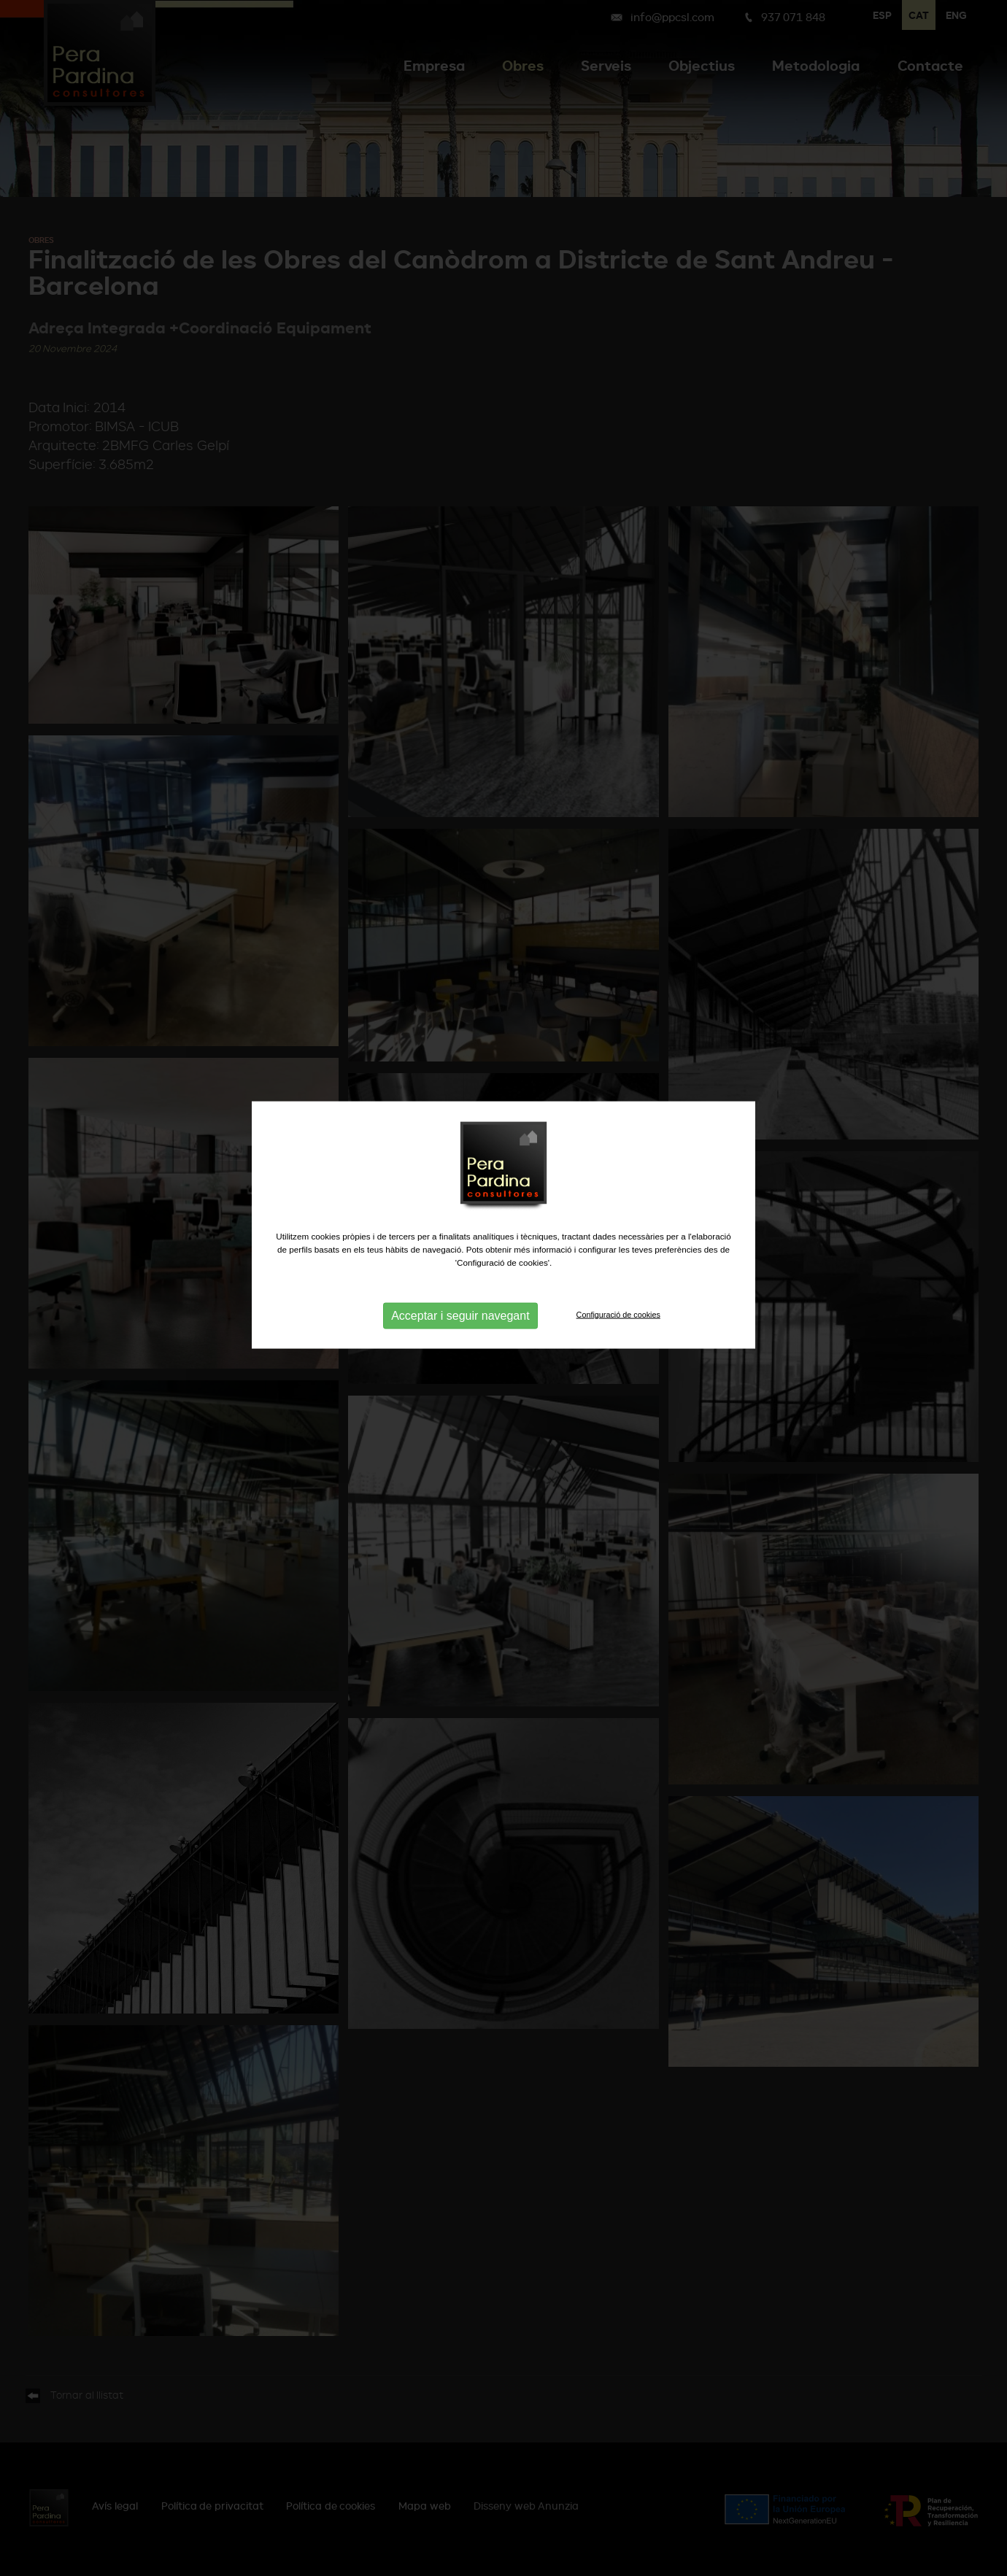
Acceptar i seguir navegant (460, 1270)
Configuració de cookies (618, 1269)
